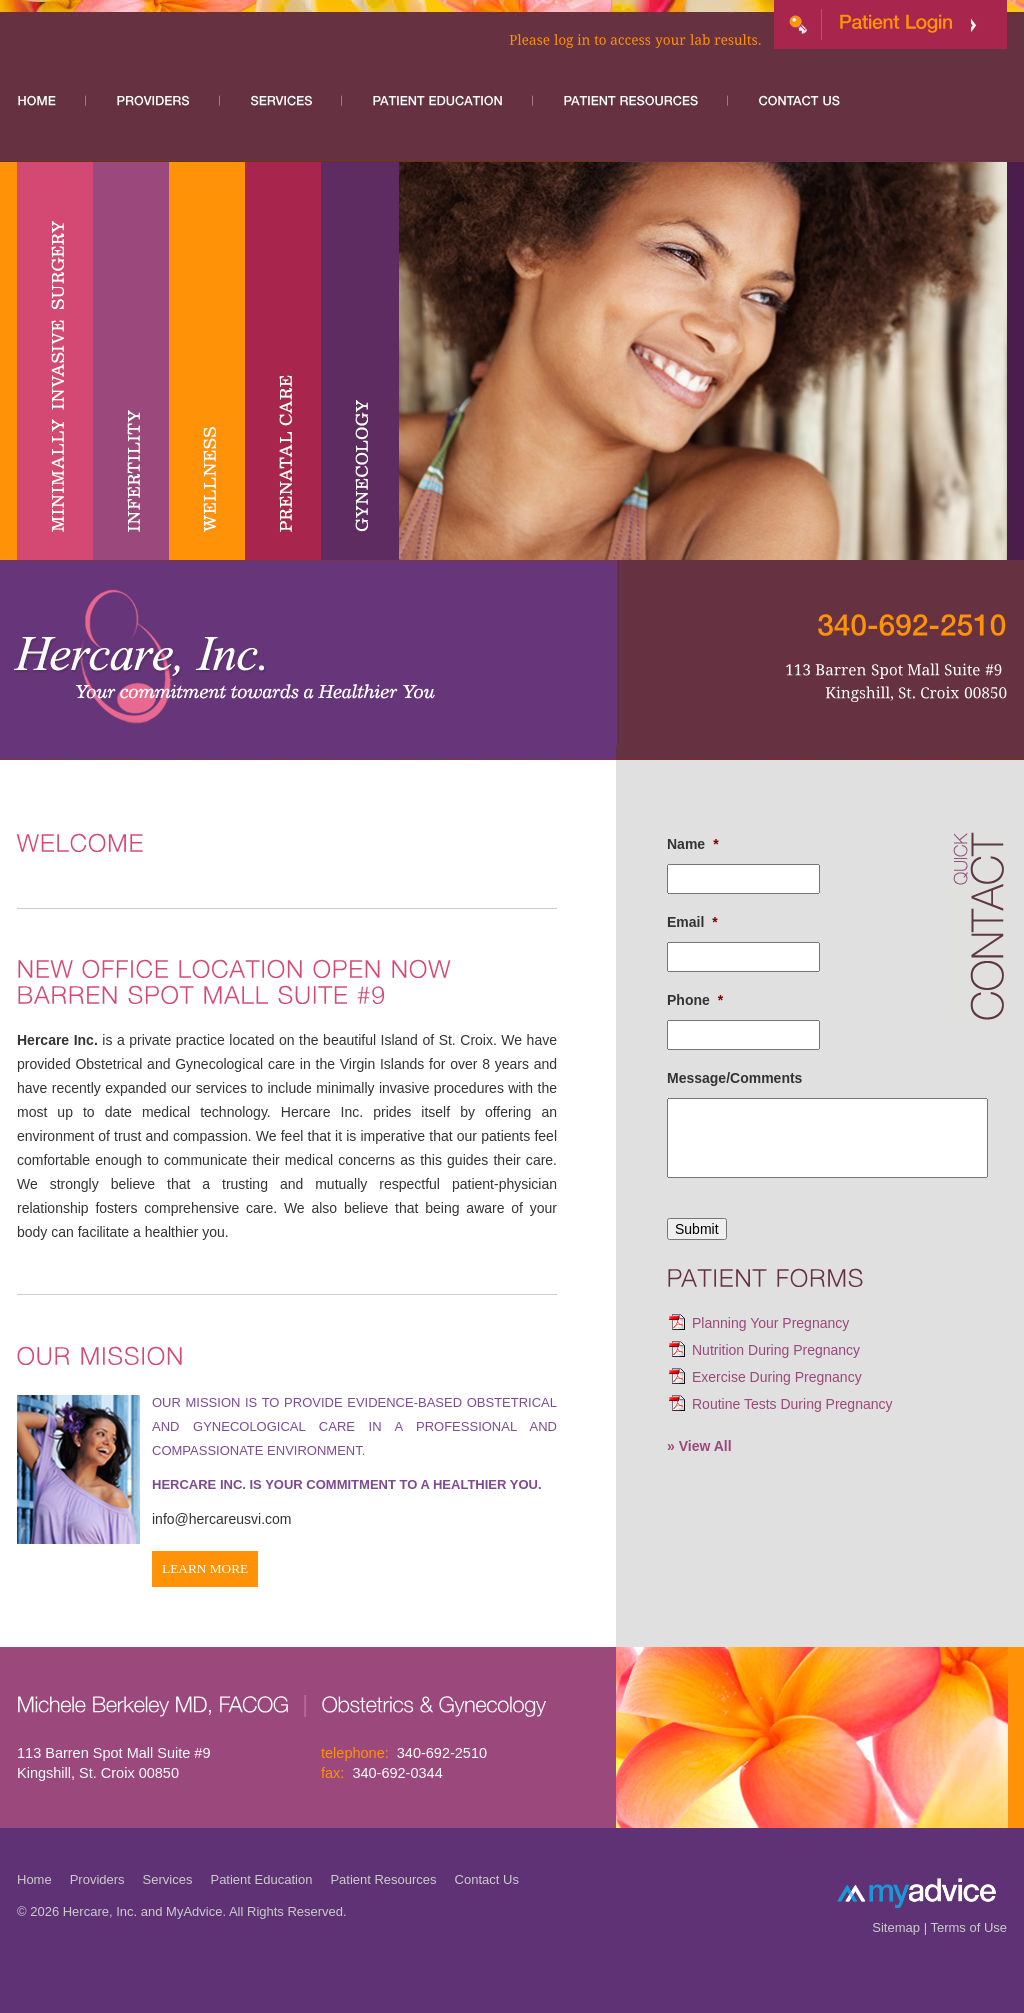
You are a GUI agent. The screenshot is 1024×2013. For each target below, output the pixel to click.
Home (34, 1879)
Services (168, 1879)
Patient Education (261, 1879)
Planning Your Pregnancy (770, 1323)
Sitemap (896, 1927)
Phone (695, 1000)
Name (693, 844)
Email (692, 922)
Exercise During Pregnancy (777, 1377)
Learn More (205, 1568)
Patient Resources (383, 1879)
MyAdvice (194, 1911)
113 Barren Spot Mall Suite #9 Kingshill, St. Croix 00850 (113, 1763)
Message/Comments (734, 1078)
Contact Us (487, 1879)
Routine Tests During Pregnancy (792, 1404)
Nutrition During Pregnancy (776, 1350)
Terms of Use (968, 1927)
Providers (97, 1879)
